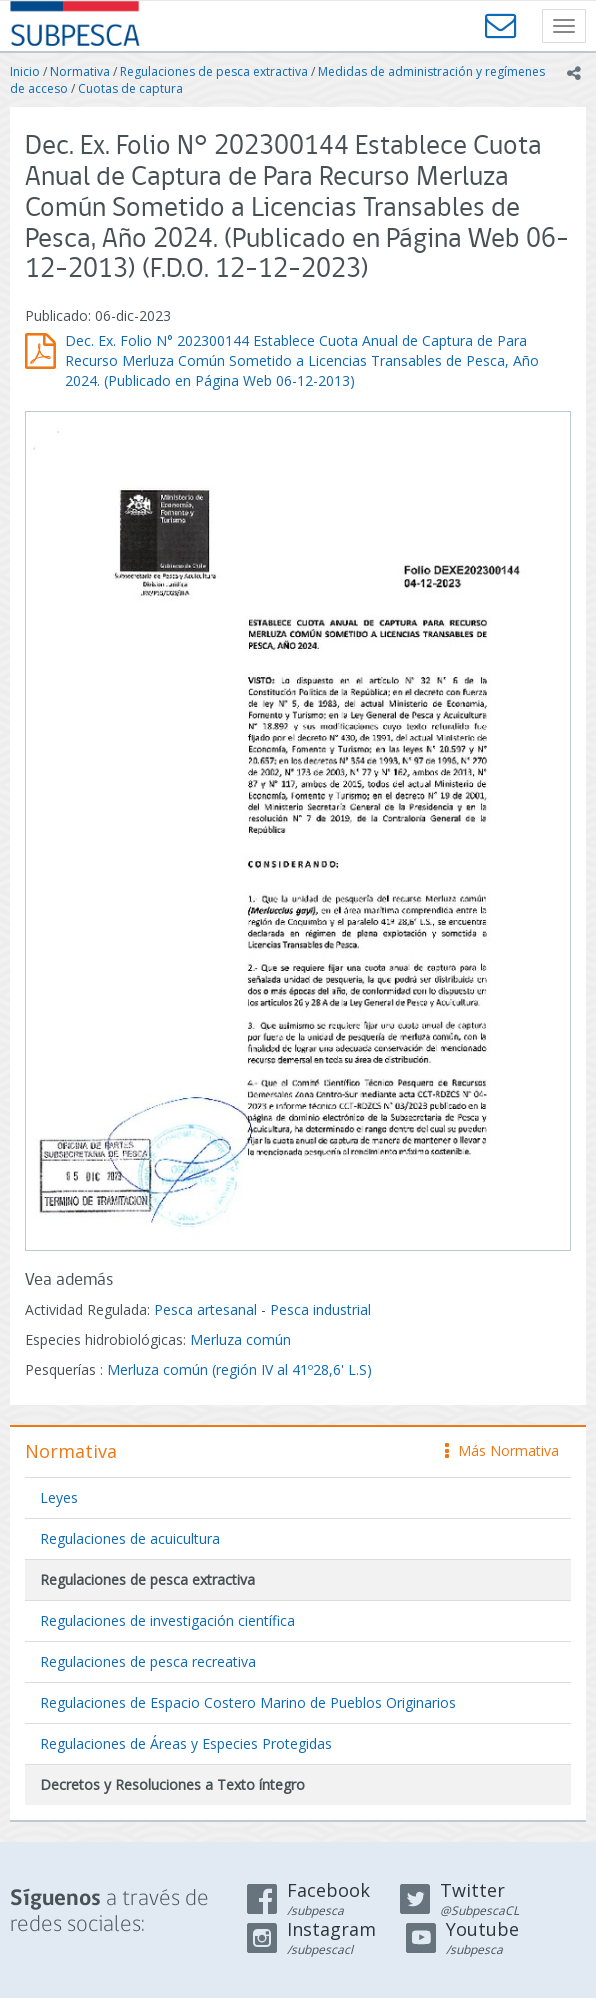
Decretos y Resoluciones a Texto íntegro (172, 1784)
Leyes (59, 1497)
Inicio (25, 71)
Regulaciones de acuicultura (130, 1538)
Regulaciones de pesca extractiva (214, 71)
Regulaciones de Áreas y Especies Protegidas (186, 1743)
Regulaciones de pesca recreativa (148, 1661)
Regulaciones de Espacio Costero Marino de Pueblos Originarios (248, 1702)
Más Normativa (502, 1450)
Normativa (80, 71)
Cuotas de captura (130, 88)
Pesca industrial (320, 1309)
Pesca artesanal (207, 1309)
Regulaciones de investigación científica (167, 1620)
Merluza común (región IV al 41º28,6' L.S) (239, 1369)
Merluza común (240, 1339)
